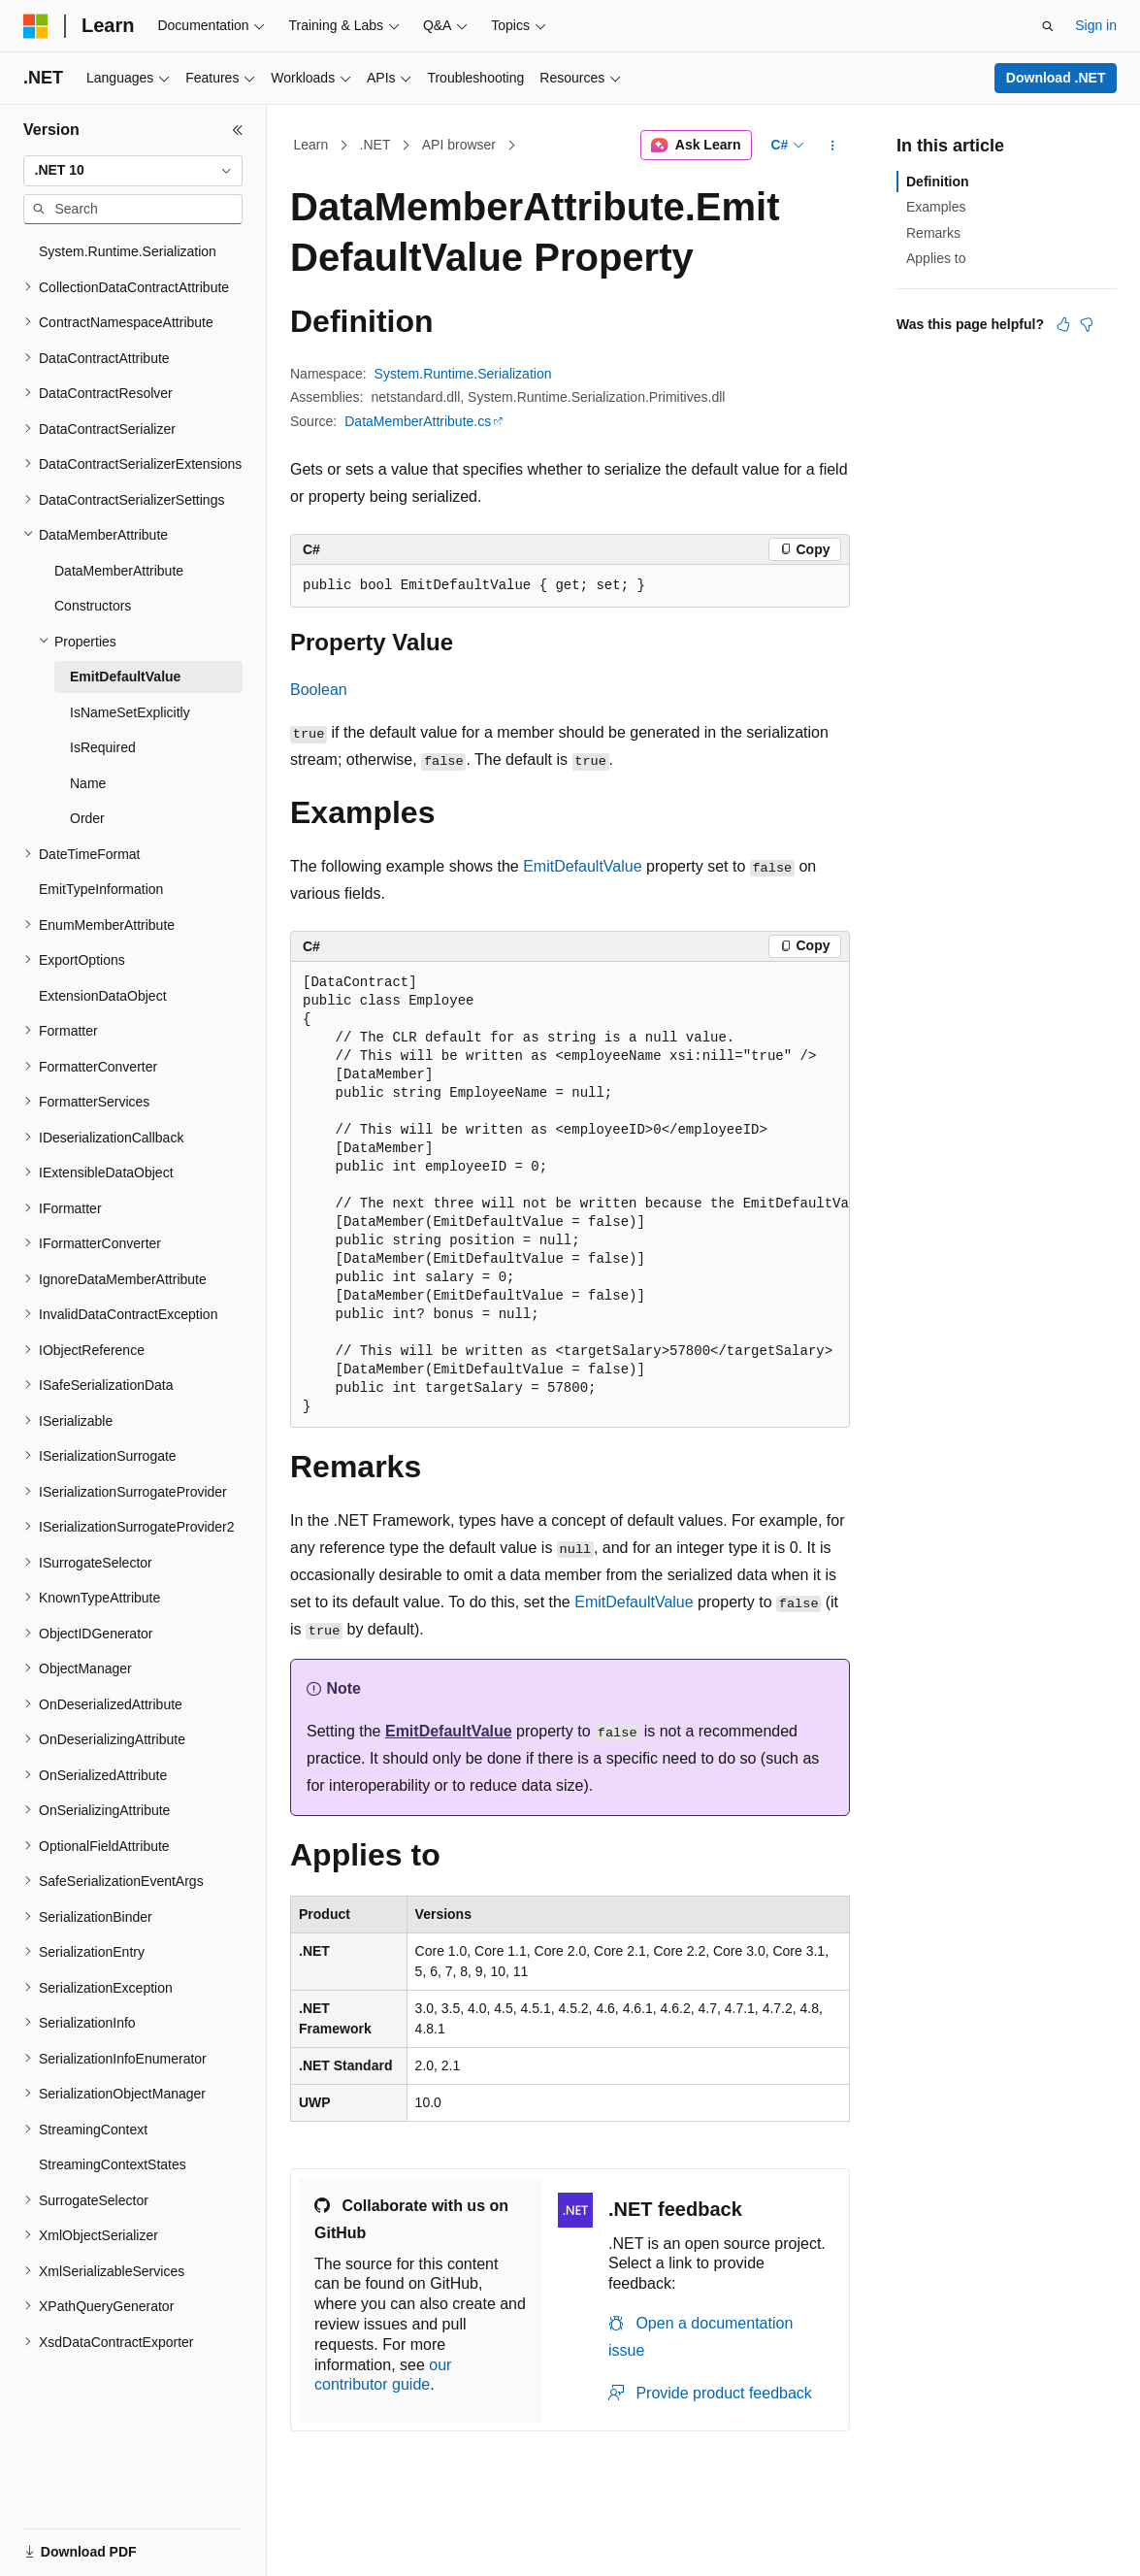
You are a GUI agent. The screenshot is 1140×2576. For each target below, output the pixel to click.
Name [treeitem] (88, 783)
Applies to (935, 258)
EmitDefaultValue (582, 866)
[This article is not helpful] (1086, 324)
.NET (375, 144)
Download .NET (1056, 77)
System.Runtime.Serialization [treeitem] (127, 251)
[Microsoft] (36, 26)
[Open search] (1047, 26)
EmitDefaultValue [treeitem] (125, 676)
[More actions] (833, 145)
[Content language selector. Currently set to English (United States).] (117, 2540)
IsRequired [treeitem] (103, 747)
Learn (311, 144)
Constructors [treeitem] (92, 605)
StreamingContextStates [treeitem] (112, 2164)
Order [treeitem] (87, 818)
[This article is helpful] (1063, 324)
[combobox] (133, 170)
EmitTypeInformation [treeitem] (101, 889)
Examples (935, 207)
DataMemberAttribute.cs (417, 421)
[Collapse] (237, 130)
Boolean (318, 689)
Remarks (933, 233)
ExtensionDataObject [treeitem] (103, 996)
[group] (570, 1195)
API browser (459, 144)
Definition (937, 181)
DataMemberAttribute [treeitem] (118, 570)
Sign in (1096, 25)
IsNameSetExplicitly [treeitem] (130, 712)
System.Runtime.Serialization (463, 373)
